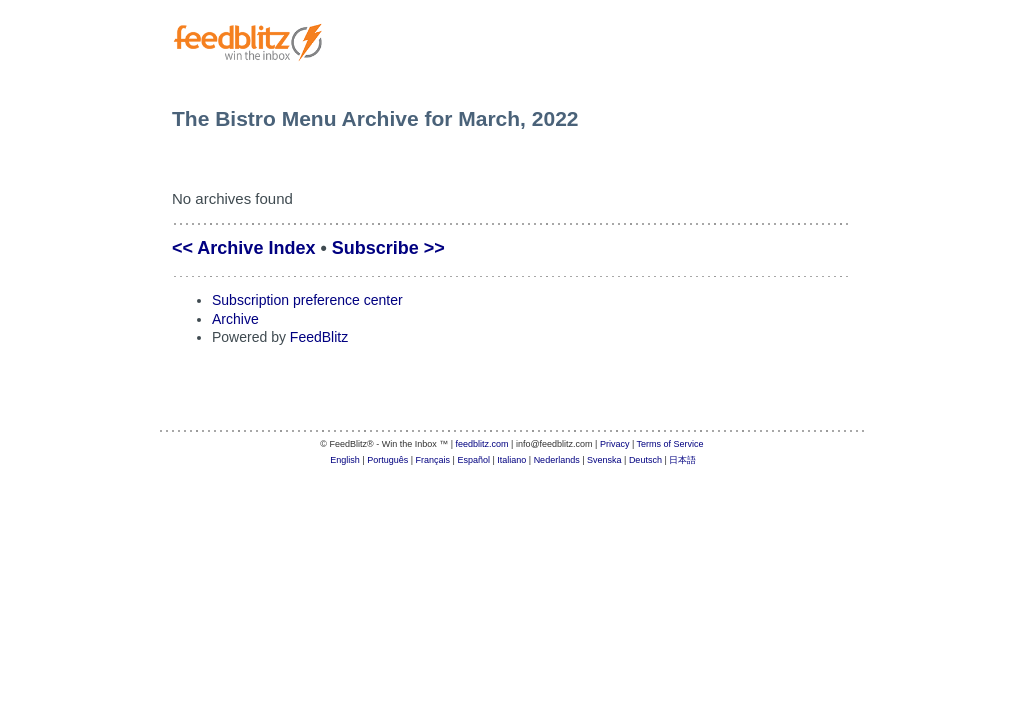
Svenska (604, 460)
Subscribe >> (388, 248)
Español (473, 460)
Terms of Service (670, 444)
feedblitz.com (482, 444)
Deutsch (645, 460)
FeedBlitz (319, 337)
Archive (235, 319)
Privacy (615, 444)
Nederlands (557, 460)
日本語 (682, 460)
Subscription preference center (307, 300)
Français (433, 460)
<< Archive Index (243, 248)
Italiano (511, 460)
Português (387, 460)
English (345, 460)
